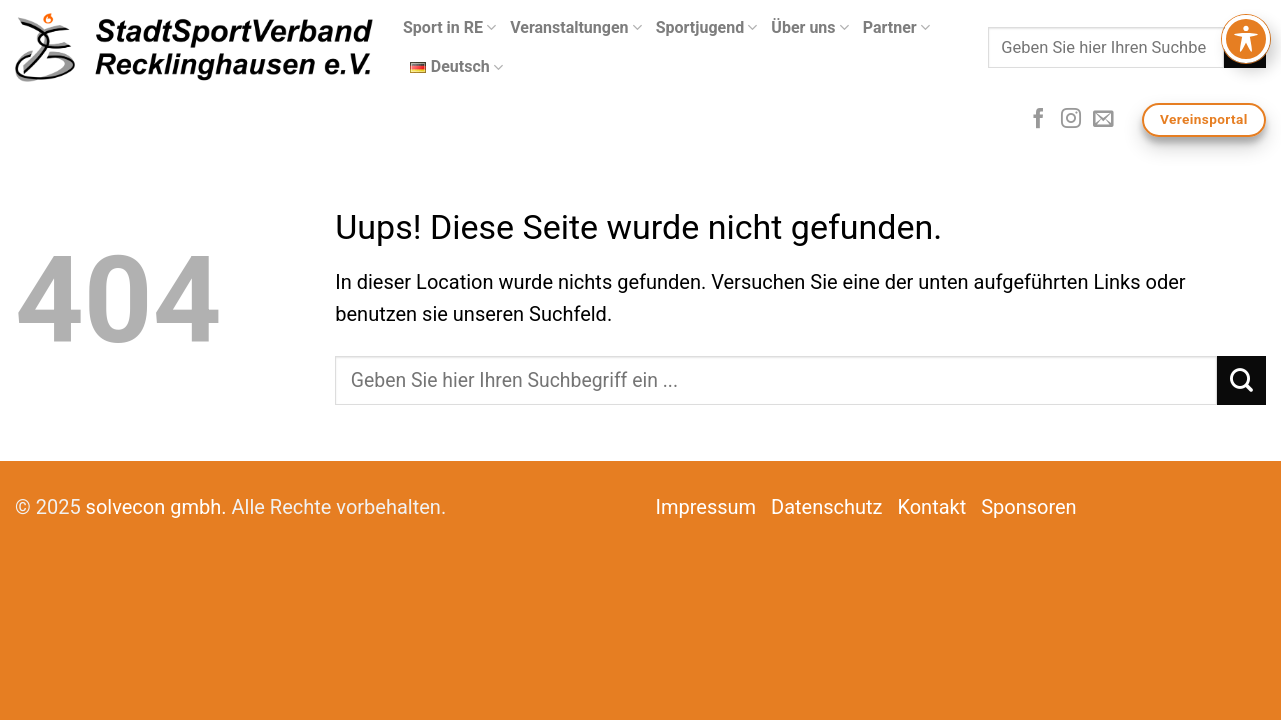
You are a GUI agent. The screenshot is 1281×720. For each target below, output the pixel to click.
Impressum (706, 507)
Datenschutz (827, 507)
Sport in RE (449, 28)
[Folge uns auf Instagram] (1071, 120)
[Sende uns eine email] (1103, 120)
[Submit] (1245, 48)
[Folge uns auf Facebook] (1038, 120)
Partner (896, 28)
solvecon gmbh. (156, 507)
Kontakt (931, 507)
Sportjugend (707, 28)
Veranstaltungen (576, 28)
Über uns (809, 28)
